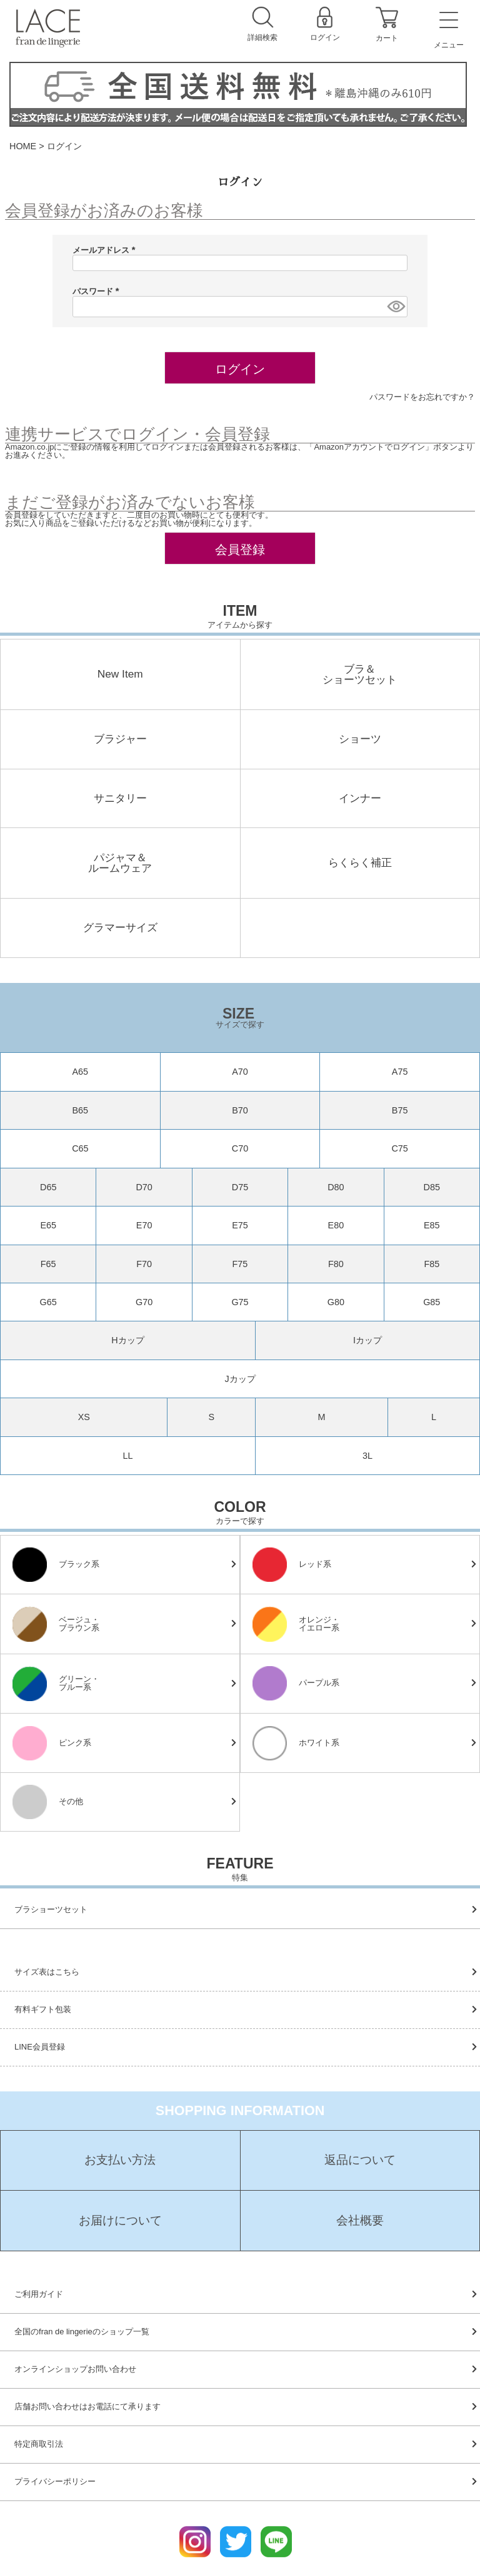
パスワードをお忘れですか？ (422, 397)
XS (84, 1417)
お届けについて (120, 2221)
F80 (336, 1264)
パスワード (98, 291)
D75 (240, 1187)
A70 (240, 1071)
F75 (240, 1264)
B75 (400, 1110)
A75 (400, 1071)
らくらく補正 (360, 862)
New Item (120, 674)
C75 (399, 1148)
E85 (432, 1225)
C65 (80, 1148)
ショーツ (360, 739)
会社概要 (360, 2221)
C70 (240, 1148)
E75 (240, 1225)
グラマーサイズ (120, 927)
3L (367, 1455)
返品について (360, 2160)
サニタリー (120, 798)
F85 (431, 1264)
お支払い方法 (120, 2160)
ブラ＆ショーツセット (359, 675)
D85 (432, 1187)
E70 (144, 1225)
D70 (144, 1187)
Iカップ (367, 1340)
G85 (431, 1302)
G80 (336, 1302)
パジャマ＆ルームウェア (120, 863)
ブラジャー (120, 739)
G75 (239, 1302)
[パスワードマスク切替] (395, 307)
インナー (360, 798)
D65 (48, 1187)
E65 (48, 1225)
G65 (48, 1302)
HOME (22, 146)
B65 (80, 1110)
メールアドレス (106, 250)
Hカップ (127, 1340)
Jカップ (239, 1378)
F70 (144, 1264)
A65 (80, 1071)
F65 (48, 1264)
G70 (144, 1302)
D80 (336, 1187)
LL (127, 1455)
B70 (240, 1110)
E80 (336, 1225)
